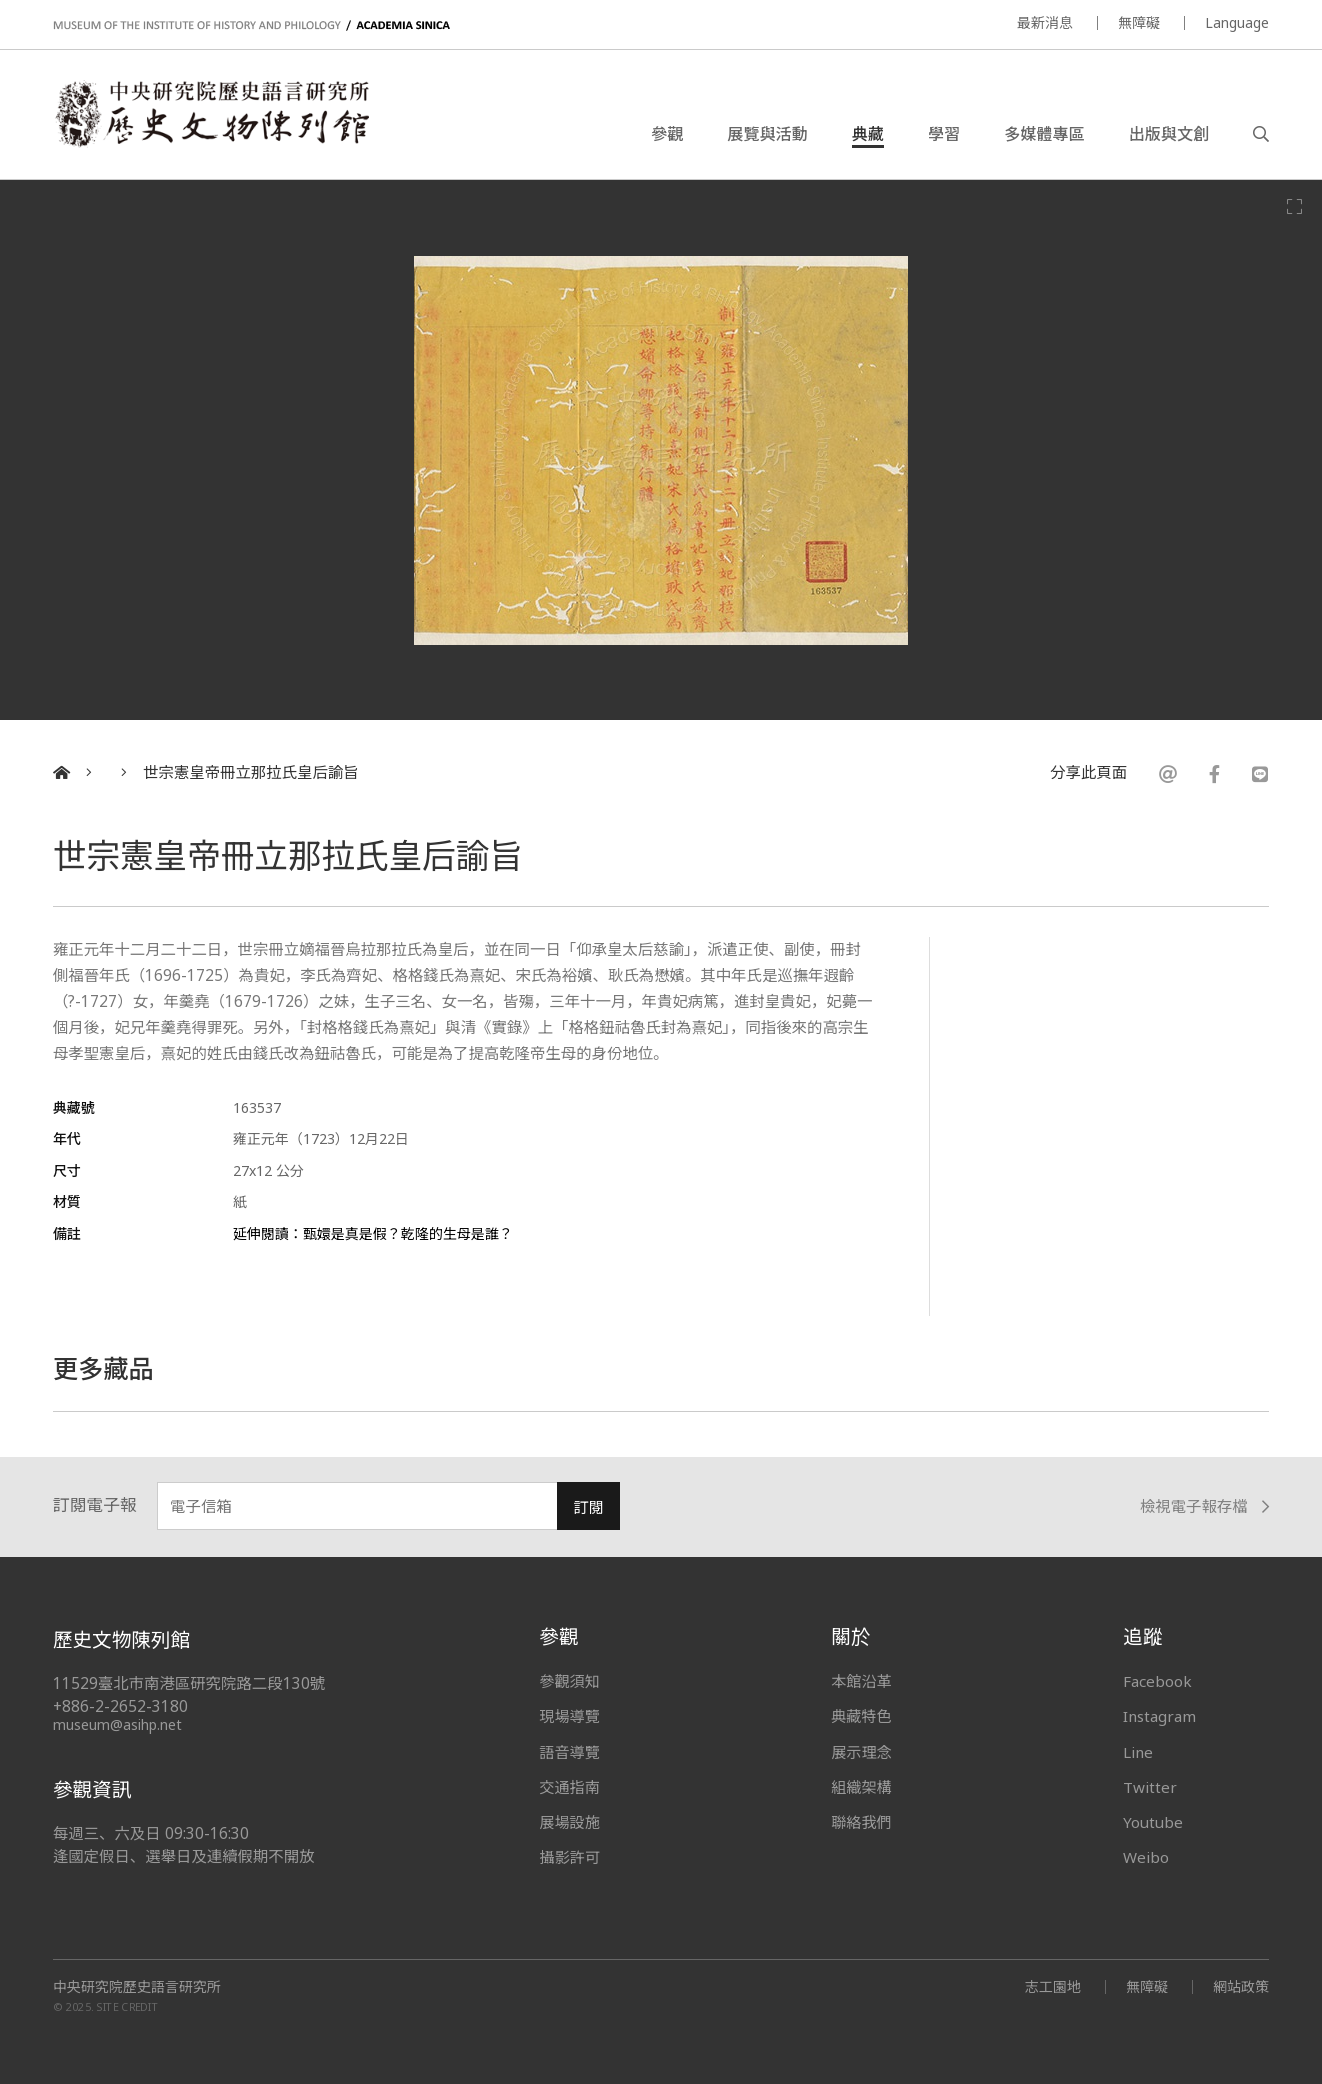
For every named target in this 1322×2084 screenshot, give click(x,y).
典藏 (868, 134)
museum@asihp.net (117, 1724)
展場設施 (569, 1822)
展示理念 (861, 1752)
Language (1237, 22)
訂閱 (588, 1507)
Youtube (1153, 1822)
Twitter (1150, 1787)
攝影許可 (569, 1857)
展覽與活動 (767, 134)
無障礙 (1139, 22)
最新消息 (1045, 22)
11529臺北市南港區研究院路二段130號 (189, 1683)
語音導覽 (569, 1752)
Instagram (1159, 1716)
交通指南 (569, 1787)
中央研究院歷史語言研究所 (137, 1987)
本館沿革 (861, 1681)
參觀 (667, 134)
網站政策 (1241, 1986)
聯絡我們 (861, 1822)
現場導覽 (569, 1716)
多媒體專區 (1044, 134)
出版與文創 (1169, 134)
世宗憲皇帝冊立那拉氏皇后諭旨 (250, 772)
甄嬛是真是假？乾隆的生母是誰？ (408, 1233)
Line (1138, 1752)
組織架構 (861, 1787)
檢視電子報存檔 (1204, 1506)
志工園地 (1053, 1986)
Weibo (1146, 1857)
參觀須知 (569, 1681)
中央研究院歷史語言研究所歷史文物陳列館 (211, 114)
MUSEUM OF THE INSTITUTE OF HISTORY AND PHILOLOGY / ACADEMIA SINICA (251, 25)
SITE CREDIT (127, 2006)
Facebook (1157, 1681)
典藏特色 (861, 1716)
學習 (944, 134)
